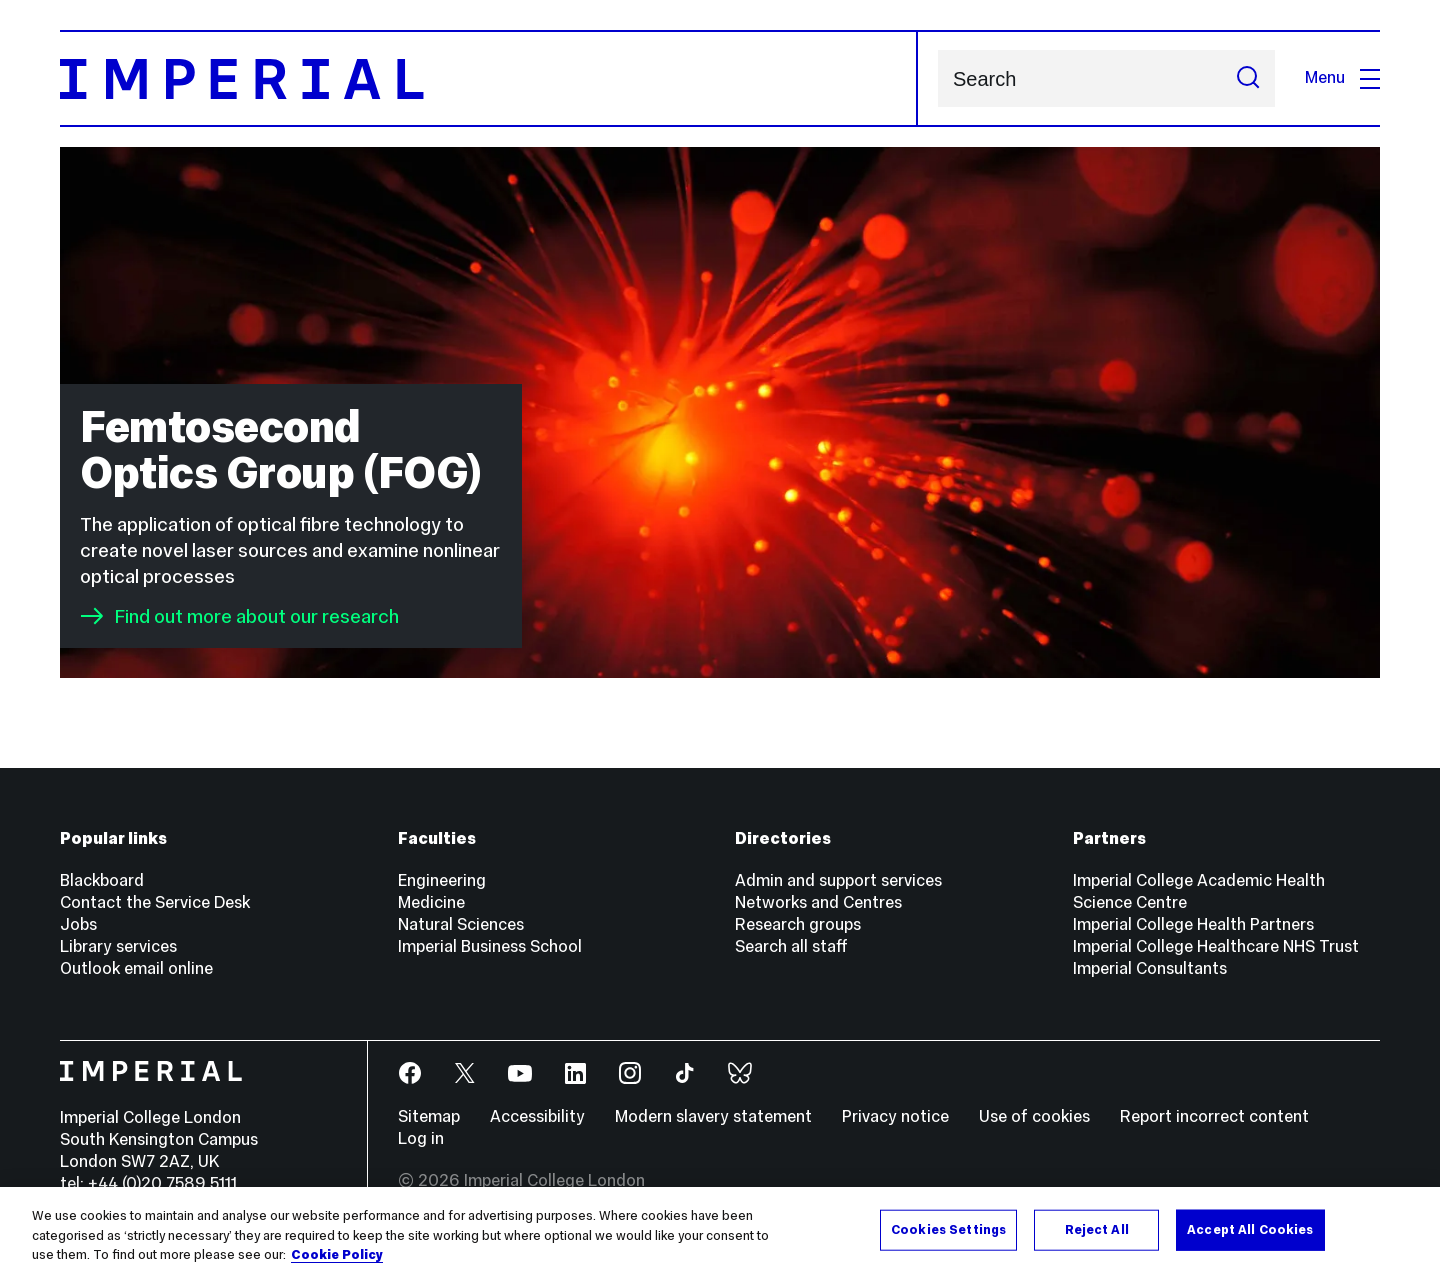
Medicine (431, 902)
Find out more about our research (239, 616)
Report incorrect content (1214, 1116)
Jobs (78, 924)
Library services (118, 946)
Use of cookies (1034, 1116)
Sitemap (429, 1116)
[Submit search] (1248, 78)
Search (937, 78)
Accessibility (537, 1116)
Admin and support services (838, 880)
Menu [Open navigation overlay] (1342, 77)
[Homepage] (489, 78)
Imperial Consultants (1150, 968)
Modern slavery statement (713, 1116)
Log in (421, 1138)
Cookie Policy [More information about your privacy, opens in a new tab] (337, 1257)
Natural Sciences (461, 924)
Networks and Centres (818, 902)
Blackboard (102, 880)
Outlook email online (136, 968)
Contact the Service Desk (155, 902)
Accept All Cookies (1250, 1231)
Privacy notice (895, 1116)
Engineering (442, 880)
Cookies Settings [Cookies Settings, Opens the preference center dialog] (948, 1231)
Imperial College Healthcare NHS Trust (1216, 946)
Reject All (1097, 1231)
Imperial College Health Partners (1193, 924)
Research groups (798, 924)
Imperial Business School (490, 946)
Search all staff (791, 946)
